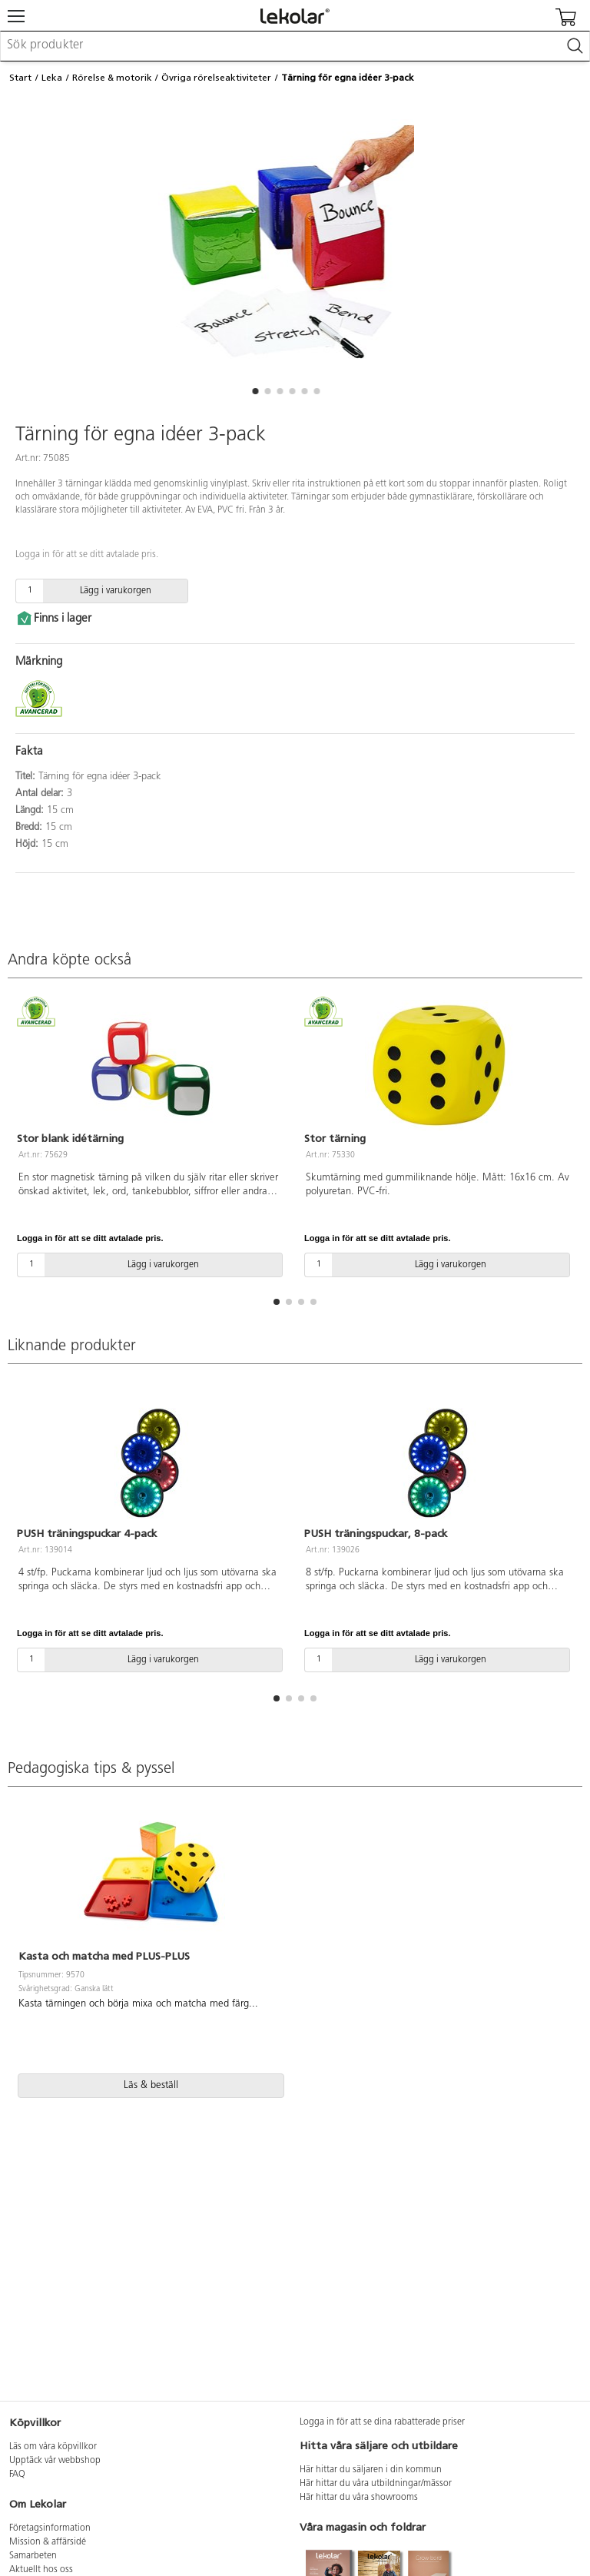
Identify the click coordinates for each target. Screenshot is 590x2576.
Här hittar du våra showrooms (359, 2497)
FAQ (17, 2474)
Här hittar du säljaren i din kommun (371, 2470)
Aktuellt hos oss (41, 2569)
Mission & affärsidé (47, 2542)
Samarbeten (33, 2556)
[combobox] (295, 46)
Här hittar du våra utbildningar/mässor (376, 2483)
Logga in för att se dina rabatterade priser (382, 2422)
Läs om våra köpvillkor (53, 2447)
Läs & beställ (151, 2085)
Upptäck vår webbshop (55, 2460)
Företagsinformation (50, 2528)
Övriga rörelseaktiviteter (216, 77)
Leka (51, 77)
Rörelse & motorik (112, 77)
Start (20, 77)
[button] (255, 391)
